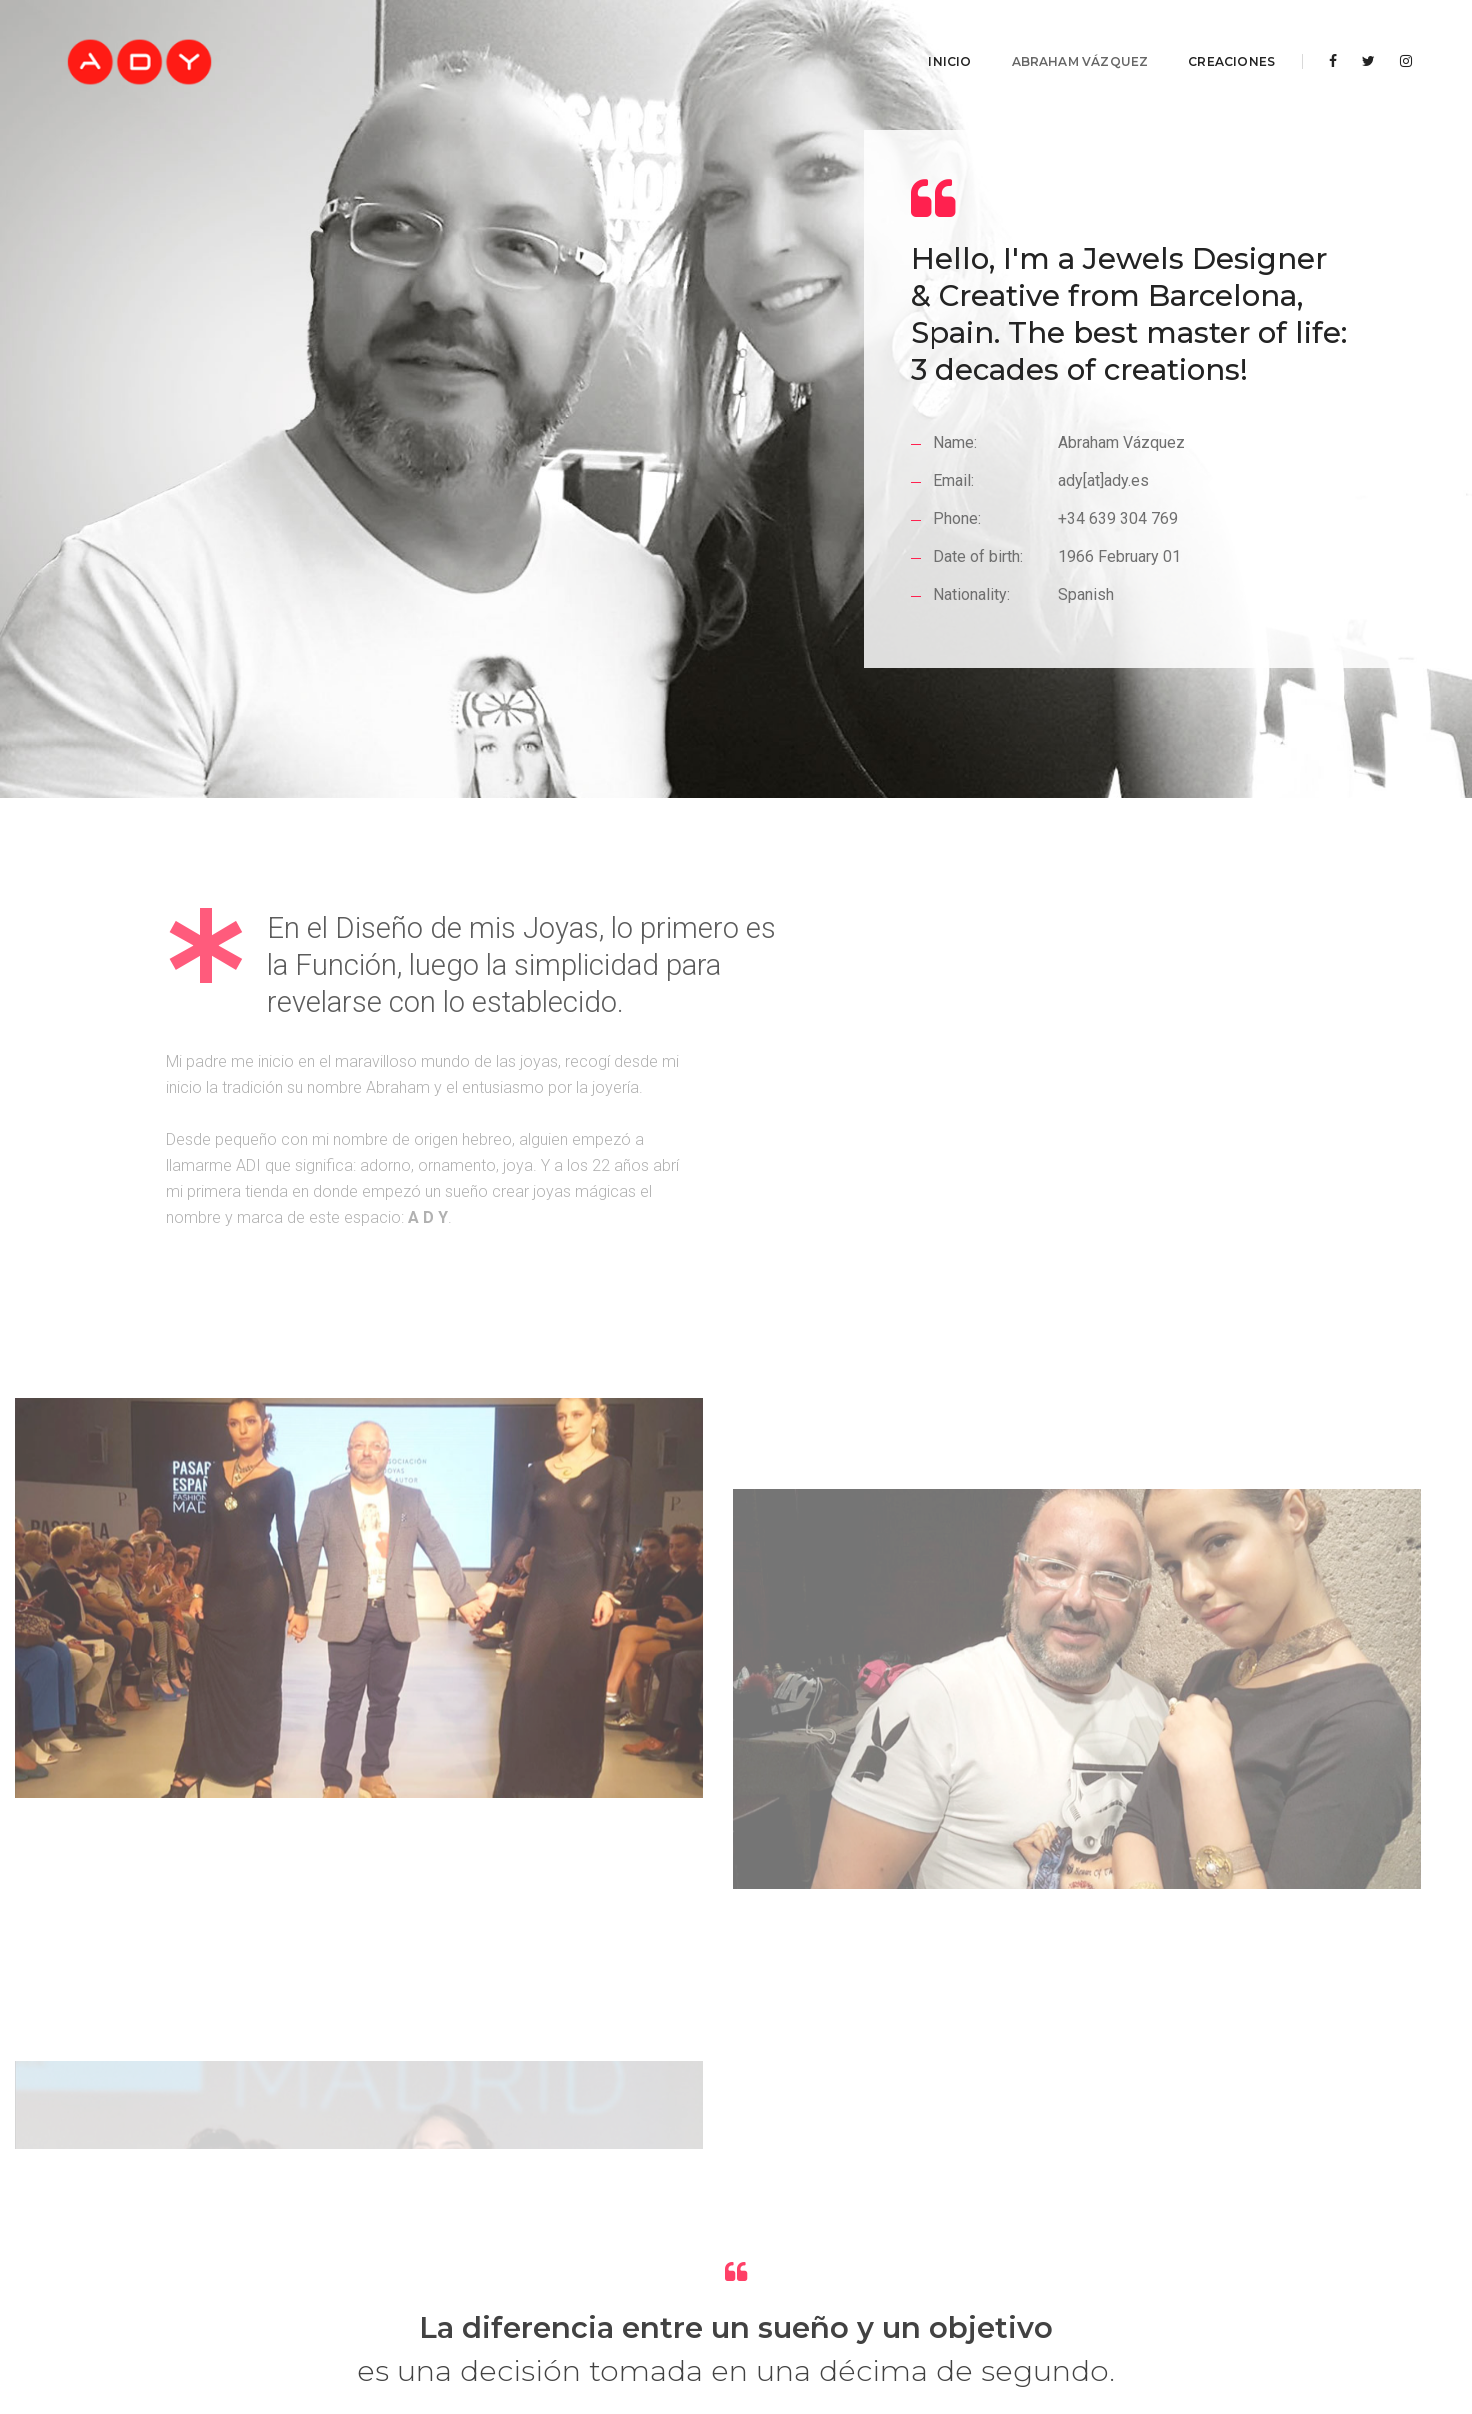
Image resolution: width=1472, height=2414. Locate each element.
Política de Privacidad (711, 2328)
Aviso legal (584, 2328)
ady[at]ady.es (1106, 547)
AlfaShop (851, 2308)
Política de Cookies (864, 2328)
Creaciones (1211, 35)
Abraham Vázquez (1059, 35)
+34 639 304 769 (1121, 585)
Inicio (929, 35)
